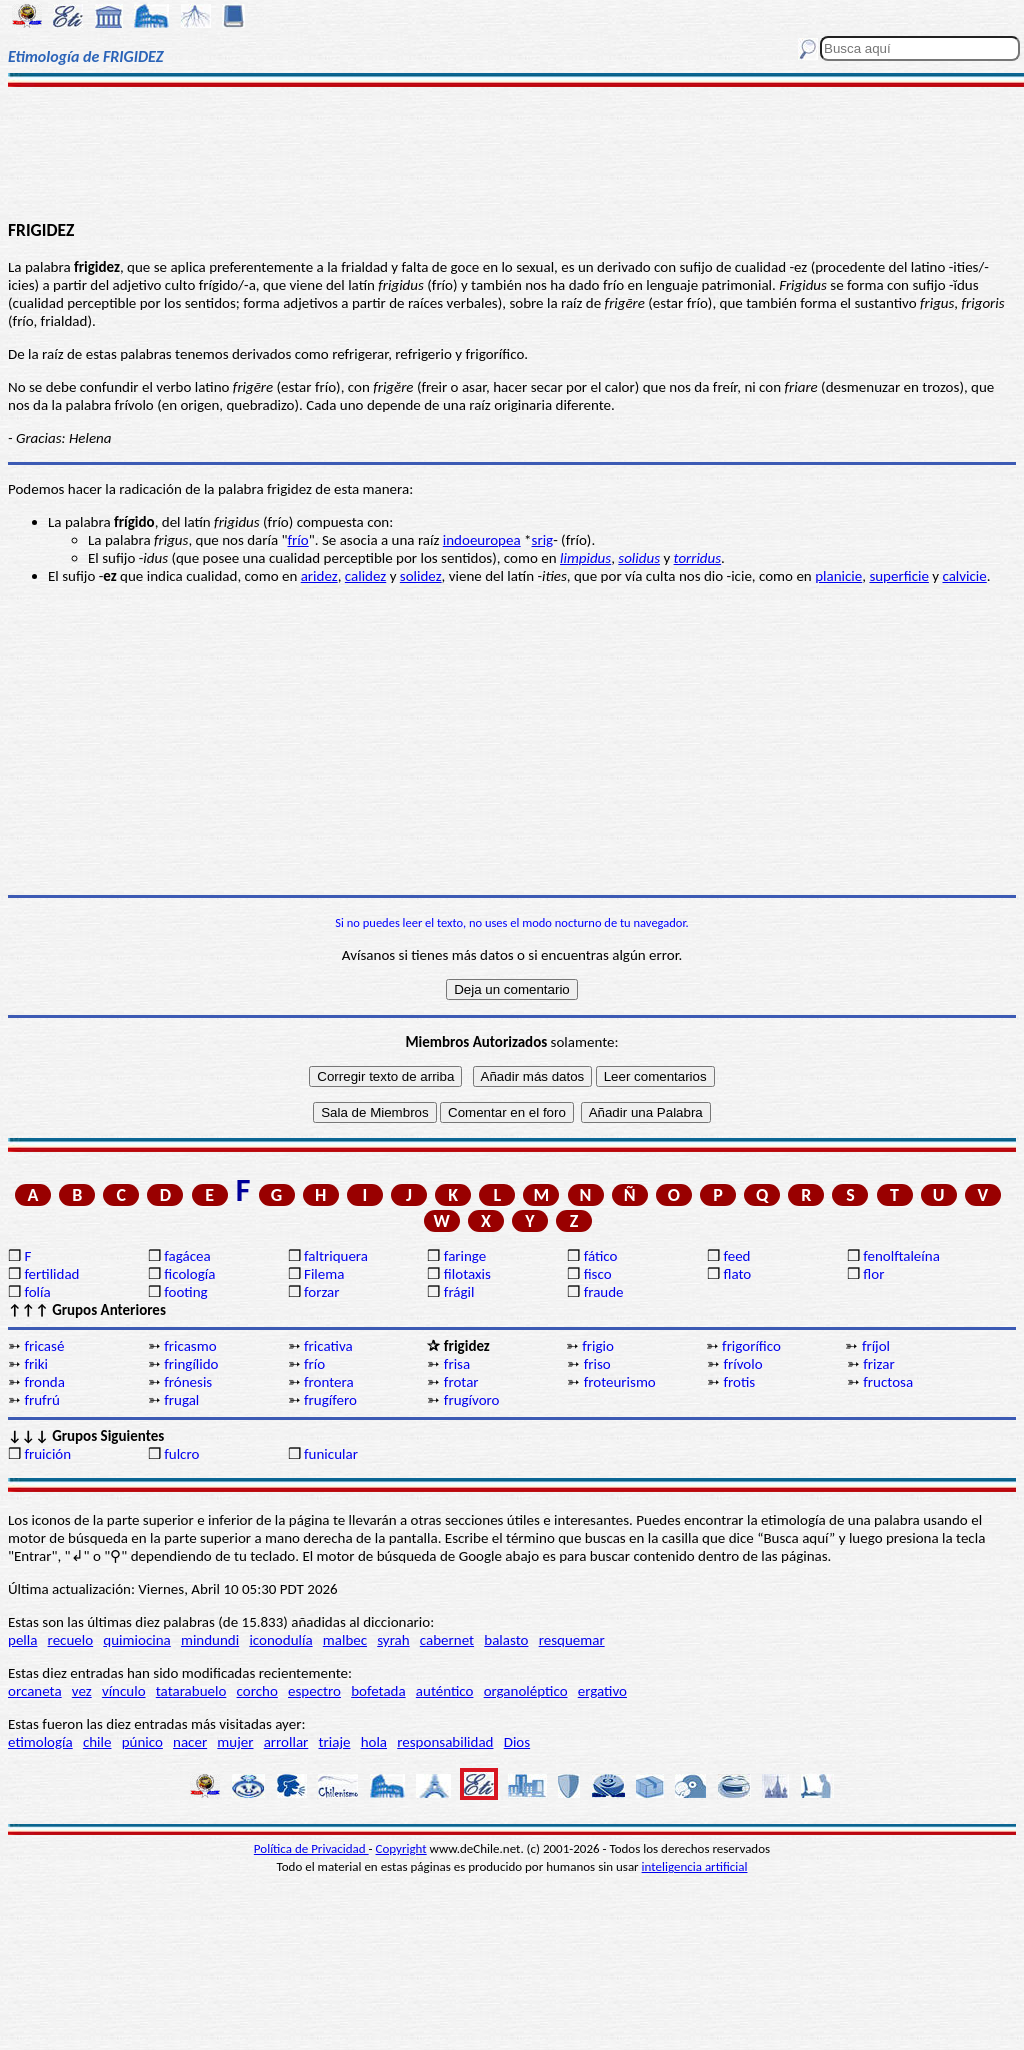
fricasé (44, 1346)
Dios (517, 1742)
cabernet (447, 1640)
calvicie (964, 576)
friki (36, 1364)
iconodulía (280, 1640)
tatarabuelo (191, 1691)
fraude (604, 1292)
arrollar (286, 1742)
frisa (457, 1364)
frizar (878, 1364)
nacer (190, 1742)
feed (736, 1256)
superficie (899, 576)
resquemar (572, 1640)
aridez (319, 576)
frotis (739, 1382)
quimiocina (136, 1640)
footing (185, 1292)
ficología (189, 1274)
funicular (331, 1454)
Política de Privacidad (311, 1848)
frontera (329, 1382)
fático (601, 1256)
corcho (257, 1691)
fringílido (191, 1364)
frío (298, 540)
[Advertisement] (512, 152)
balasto (506, 1640)
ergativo (602, 1691)
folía (37, 1292)
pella (22, 1640)
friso (597, 1364)
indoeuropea (482, 540)
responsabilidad (445, 1742)
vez (82, 1691)
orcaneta (35, 1691)
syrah (393, 1640)
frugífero (330, 1400)
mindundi (210, 1640)
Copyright (401, 1848)
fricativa (328, 1346)
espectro (314, 1691)
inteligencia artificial (695, 1866)
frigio (598, 1346)
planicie (838, 576)
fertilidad (51, 1274)
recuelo (71, 1640)
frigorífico (751, 1346)
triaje (335, 1742)
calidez (365, 576)
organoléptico (526, 1691)
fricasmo (190, 1346)
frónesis (188, 1382)
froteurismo (620, 1382)
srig (543, 540)
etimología (40, 1742)
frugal (181, 1400)
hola (374, 1742)
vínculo (124, 1691)
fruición (47, 1454)
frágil (459, 1292)
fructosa (888, 1382)
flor (873, 1274)
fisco (598, 1274)
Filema (324, 1274)
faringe (465, 1256)
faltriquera (336, 1256)
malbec (345, 1640)
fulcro (181, 1454)
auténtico (445, 1691)
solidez (421, 576)
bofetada (378, 1691)
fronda (44, 1382)
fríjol (876, 1346)
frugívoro (472, 1400)
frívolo (742, 1364)
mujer (235, 1742)
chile (97, 1742)
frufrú (41, 1400)
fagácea (187, 1256)
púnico (142, 1742)
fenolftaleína (901, 1256)
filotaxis (467, 1274)
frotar (461, 1382)
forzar (322, 1292)
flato (737, 1274)
